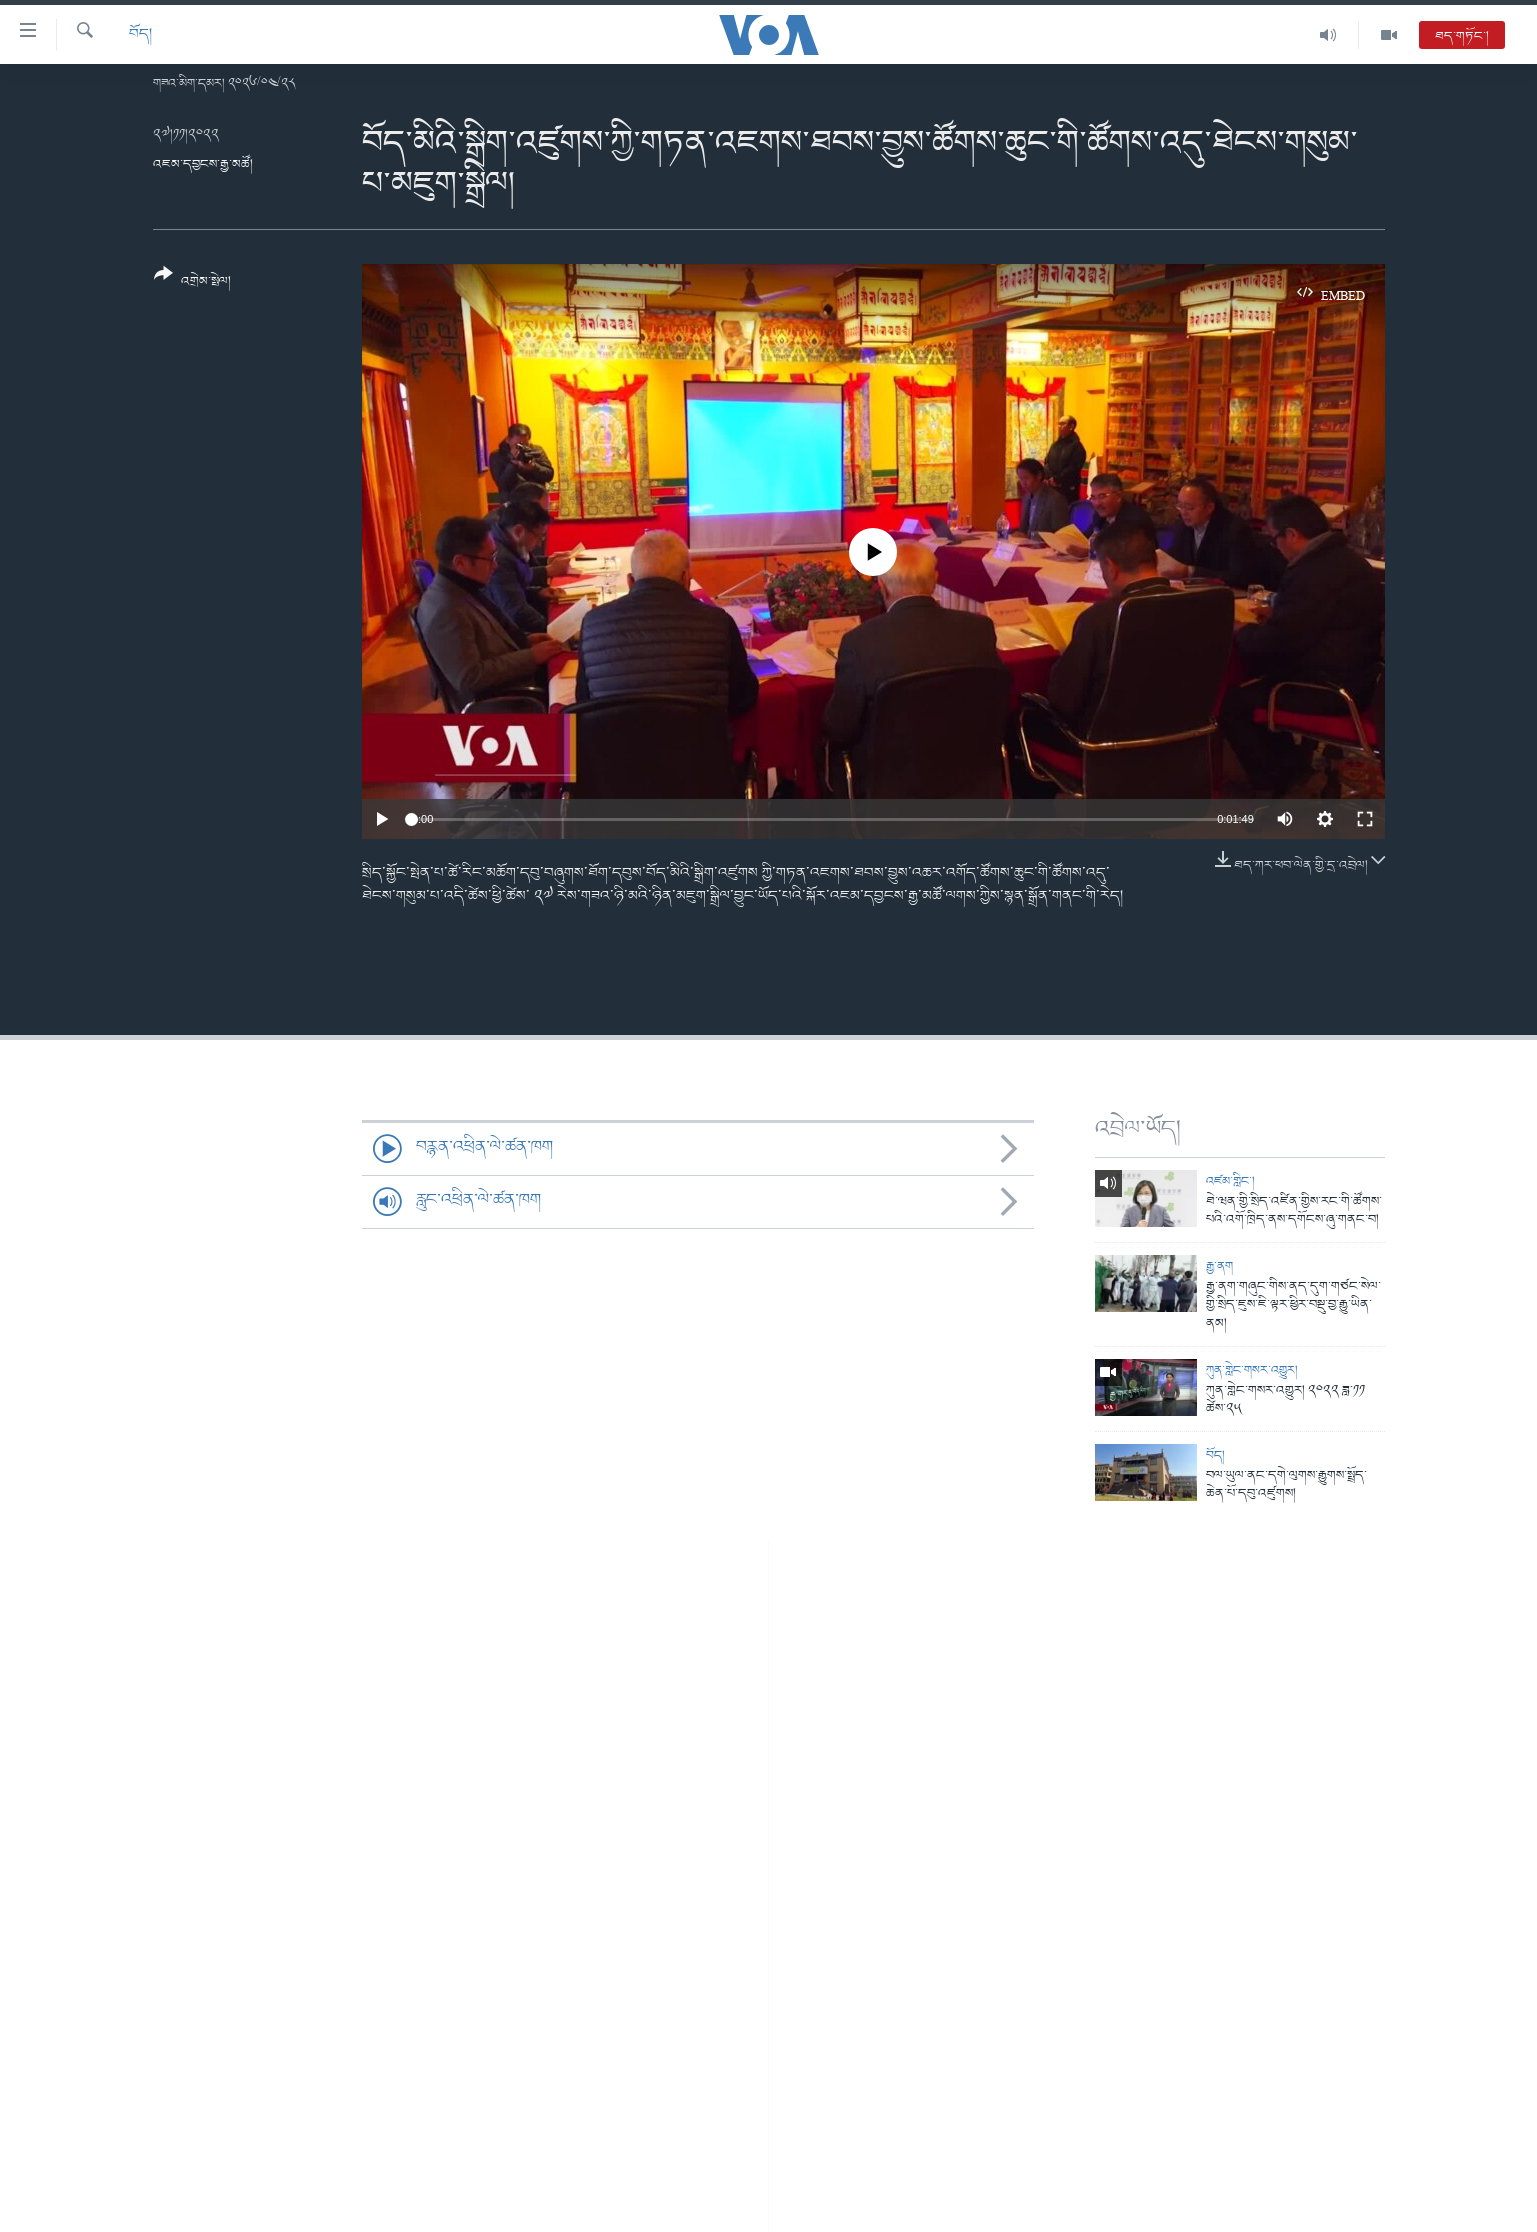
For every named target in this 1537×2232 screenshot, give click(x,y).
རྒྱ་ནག (1219, 1266)
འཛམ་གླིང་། (1230, 1181)
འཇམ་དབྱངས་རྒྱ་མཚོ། (203, 164)
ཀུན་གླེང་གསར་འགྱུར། (1252, 1370)
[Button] (193, 284)
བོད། (140, 34)
